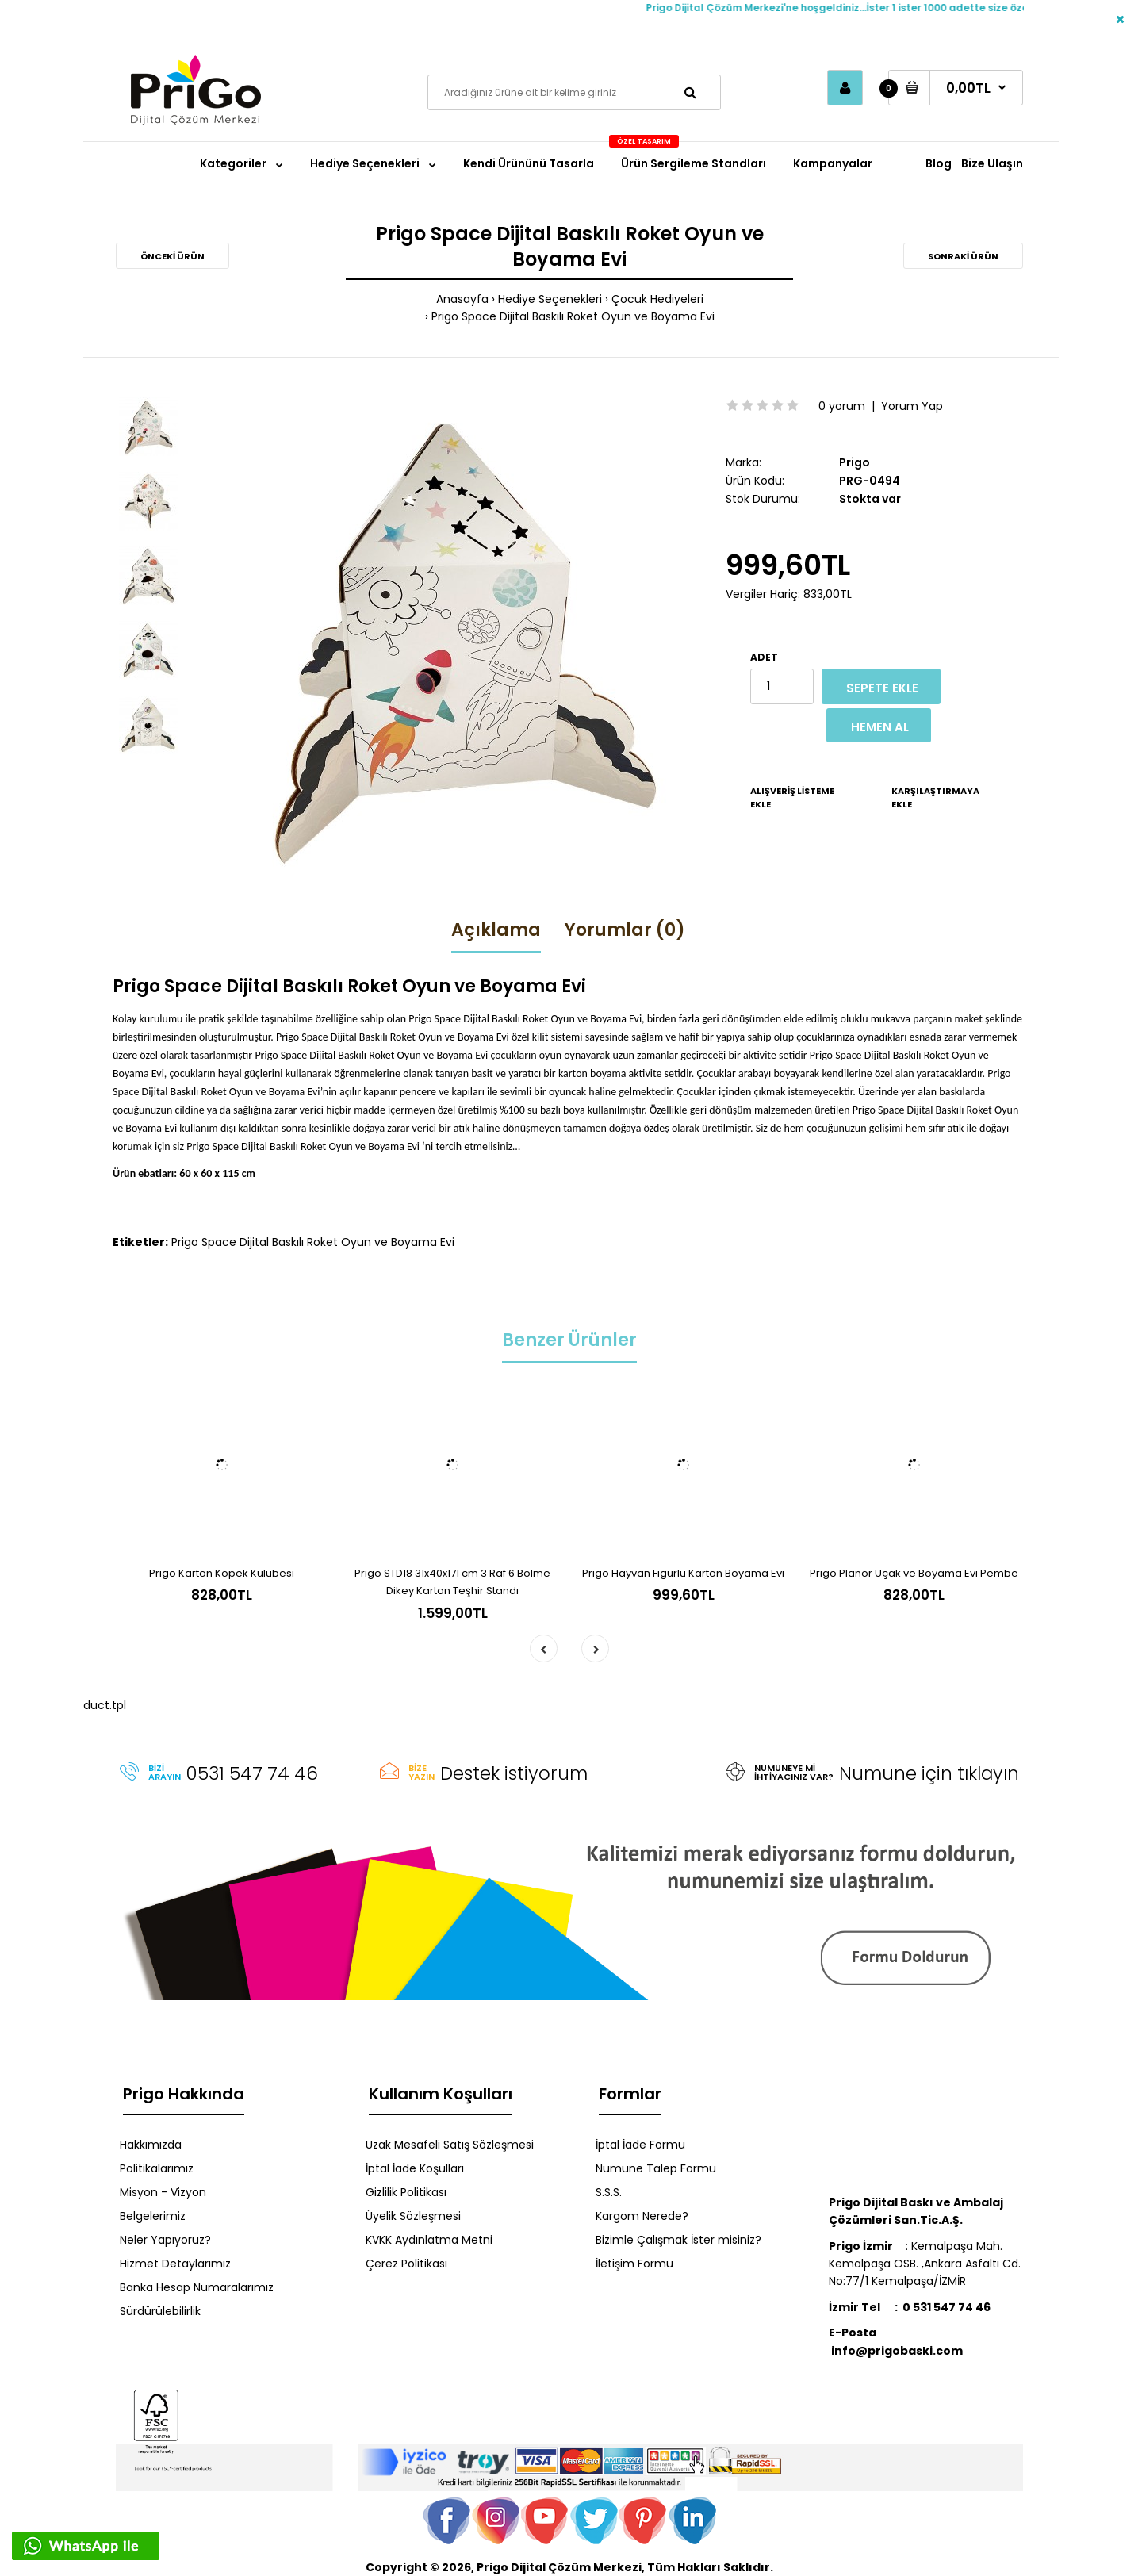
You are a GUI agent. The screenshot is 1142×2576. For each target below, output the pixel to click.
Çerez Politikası (406, 2263)
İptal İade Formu (640, 2144)
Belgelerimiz (153, 2216)
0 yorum (841, 406)
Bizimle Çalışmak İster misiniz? (678, 2240)
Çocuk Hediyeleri (657, 299)
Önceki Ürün (172, 256)
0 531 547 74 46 (946, 2307)
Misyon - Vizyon (163, 2192)
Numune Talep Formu (656, 2168)
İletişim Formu (634, 2263)
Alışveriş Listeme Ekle (792, 797)
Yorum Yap (912, 406)
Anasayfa (462, 299)
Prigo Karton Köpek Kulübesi (221, 1573)
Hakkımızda (151, 2144)
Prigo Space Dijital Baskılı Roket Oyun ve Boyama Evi (573, 316)
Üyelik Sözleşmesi (413, 2216)
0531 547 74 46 (252, 1773)
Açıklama (496, 930)
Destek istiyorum (514, 1773)
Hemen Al (880, 727)
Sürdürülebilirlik (160, 2311)
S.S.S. (609, 2192)
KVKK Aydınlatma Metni (429, 2240)
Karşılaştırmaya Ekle (935, 797)
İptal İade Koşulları (415, 2168)
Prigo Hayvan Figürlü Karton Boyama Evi (683, 1573)
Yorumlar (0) (625, 930)
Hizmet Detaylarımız (175, 2263)
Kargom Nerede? (642, 2216)
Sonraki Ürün (963, 256)
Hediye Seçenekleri (550, 299)
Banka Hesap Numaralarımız (197, 2287)
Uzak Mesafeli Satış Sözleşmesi (450, 2144)
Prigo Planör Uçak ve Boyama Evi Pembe (914, 1573)
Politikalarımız (157, 2168)
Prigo (854, 462)
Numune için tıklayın (929, 1773)
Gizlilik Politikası (406, 2192)
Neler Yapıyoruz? (165, 2240)
